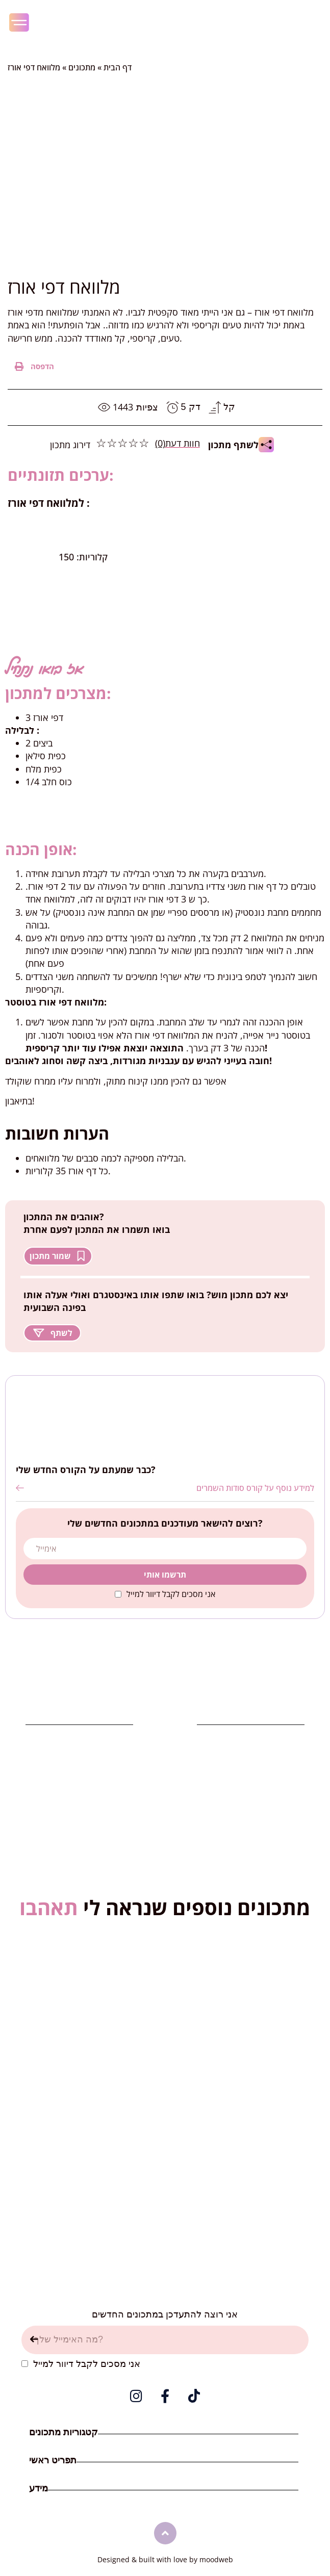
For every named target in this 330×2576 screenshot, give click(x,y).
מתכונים (81, 67)
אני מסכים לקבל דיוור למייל (170, 1594)
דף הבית (118, 67)
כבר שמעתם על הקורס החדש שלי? (86, 1469)
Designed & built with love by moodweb (165, 2559)
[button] (35, 366)
